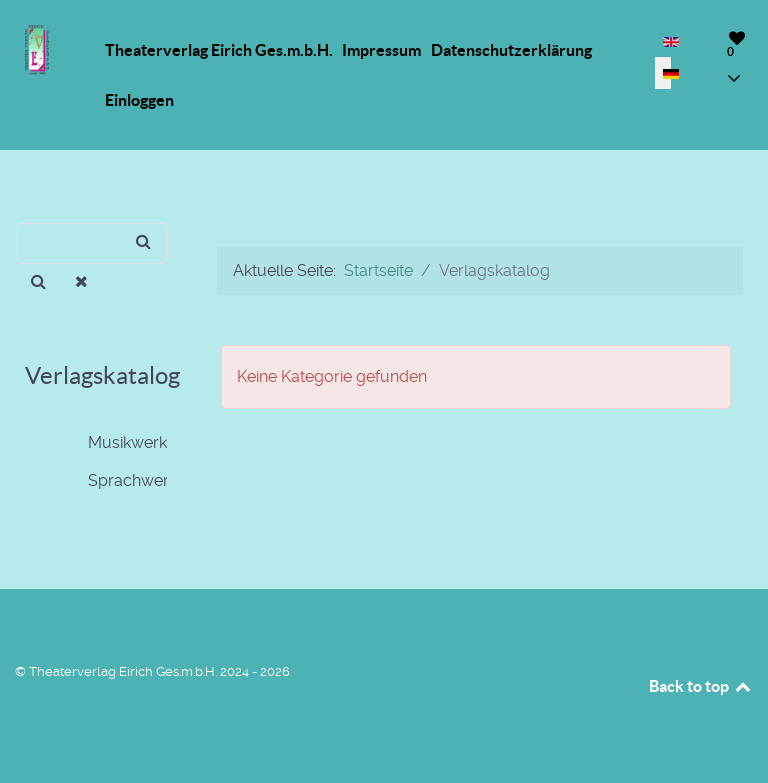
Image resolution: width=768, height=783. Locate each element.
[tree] (96, 462)
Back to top (701, 686)
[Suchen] (92, 243)
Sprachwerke (121, 481)
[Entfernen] (82, 282)
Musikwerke (116, 443)
